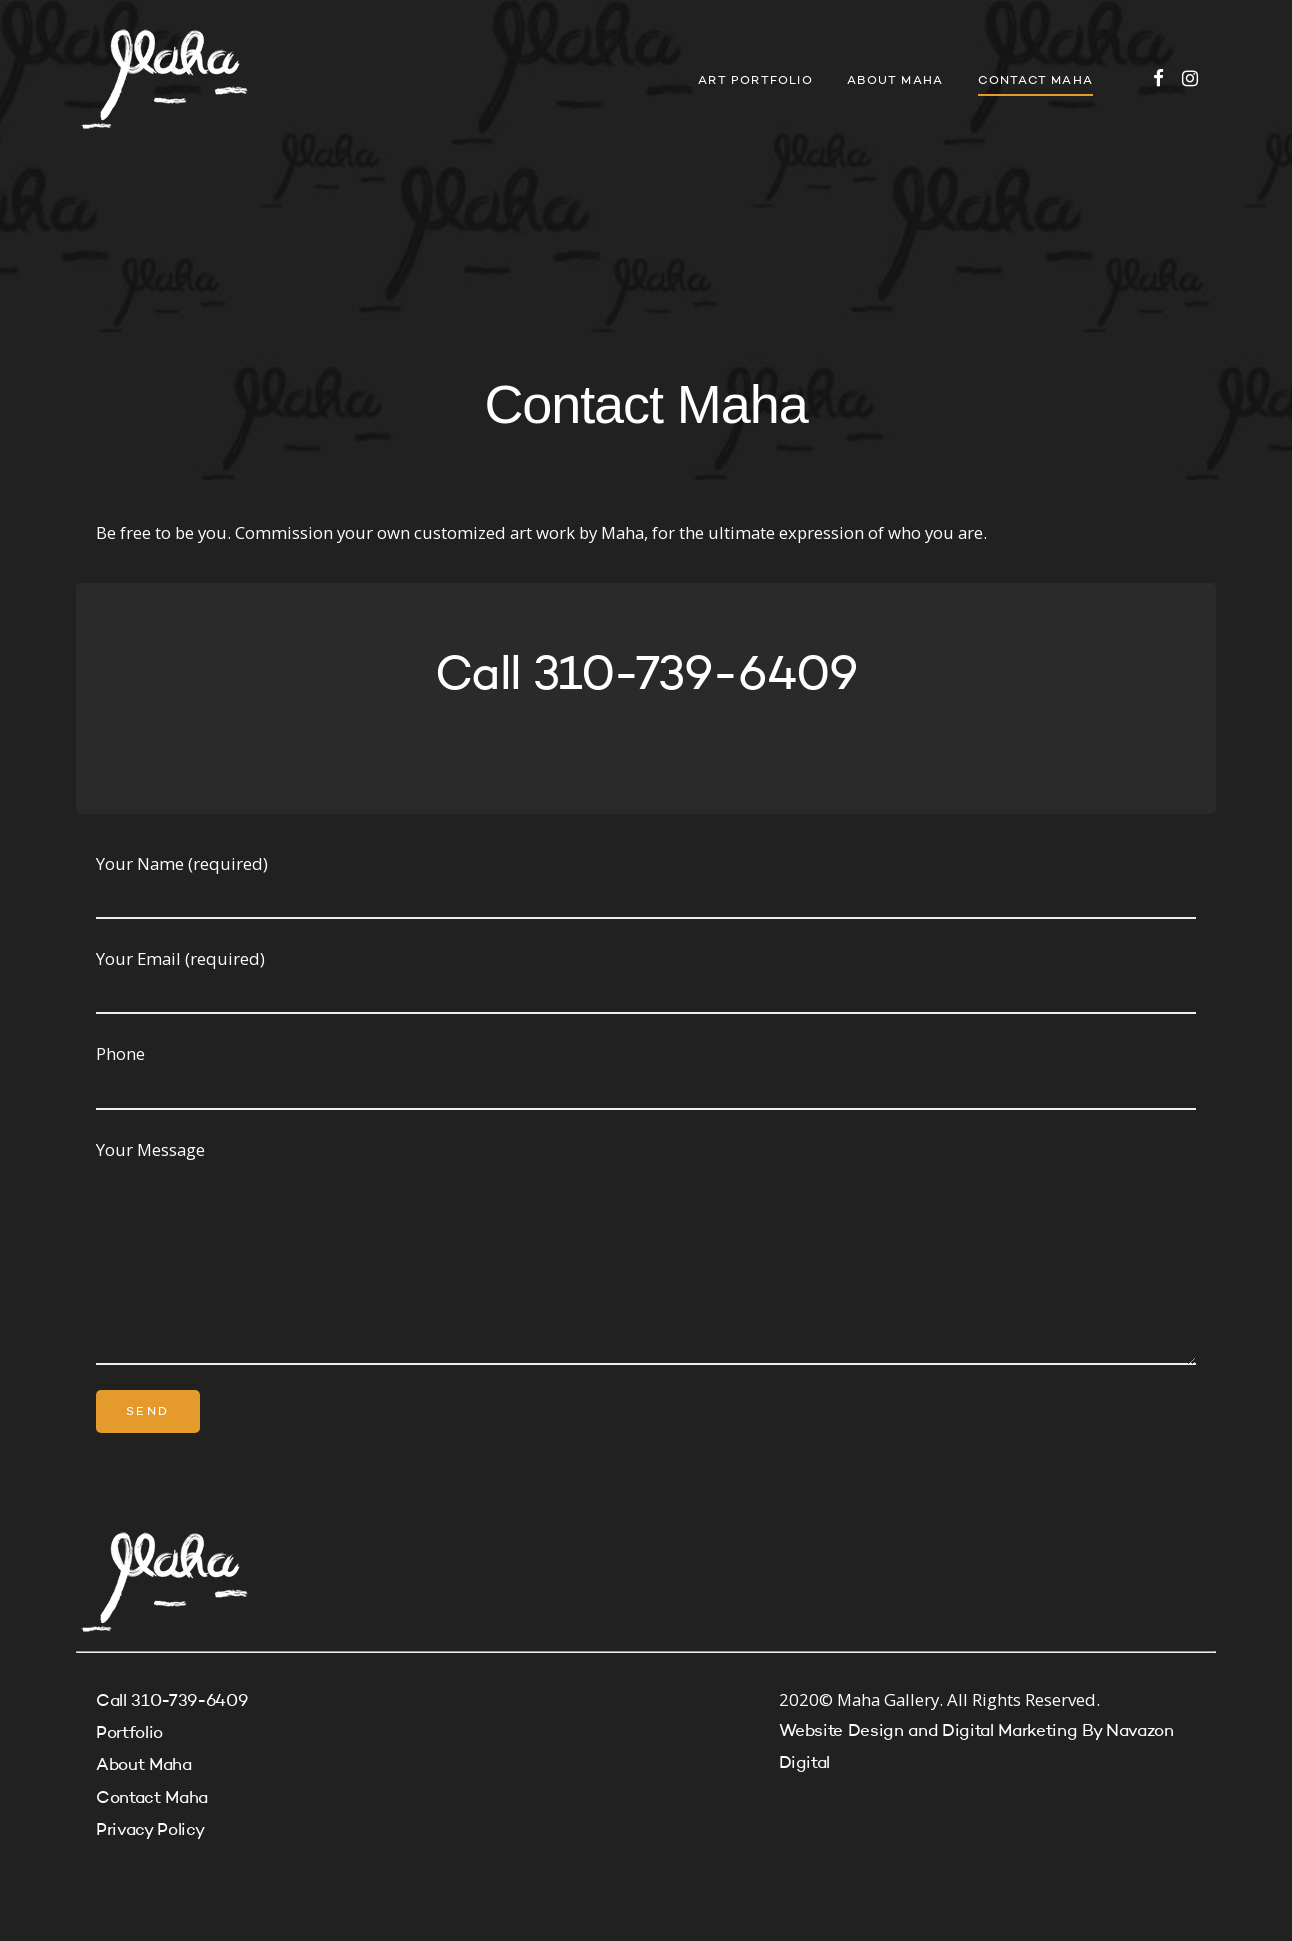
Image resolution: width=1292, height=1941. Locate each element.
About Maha (895, 81)
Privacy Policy (150, 1830)
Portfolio (129, 1733)
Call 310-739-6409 (171, 1701)
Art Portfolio (755, 81)
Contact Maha (1035, 81)
